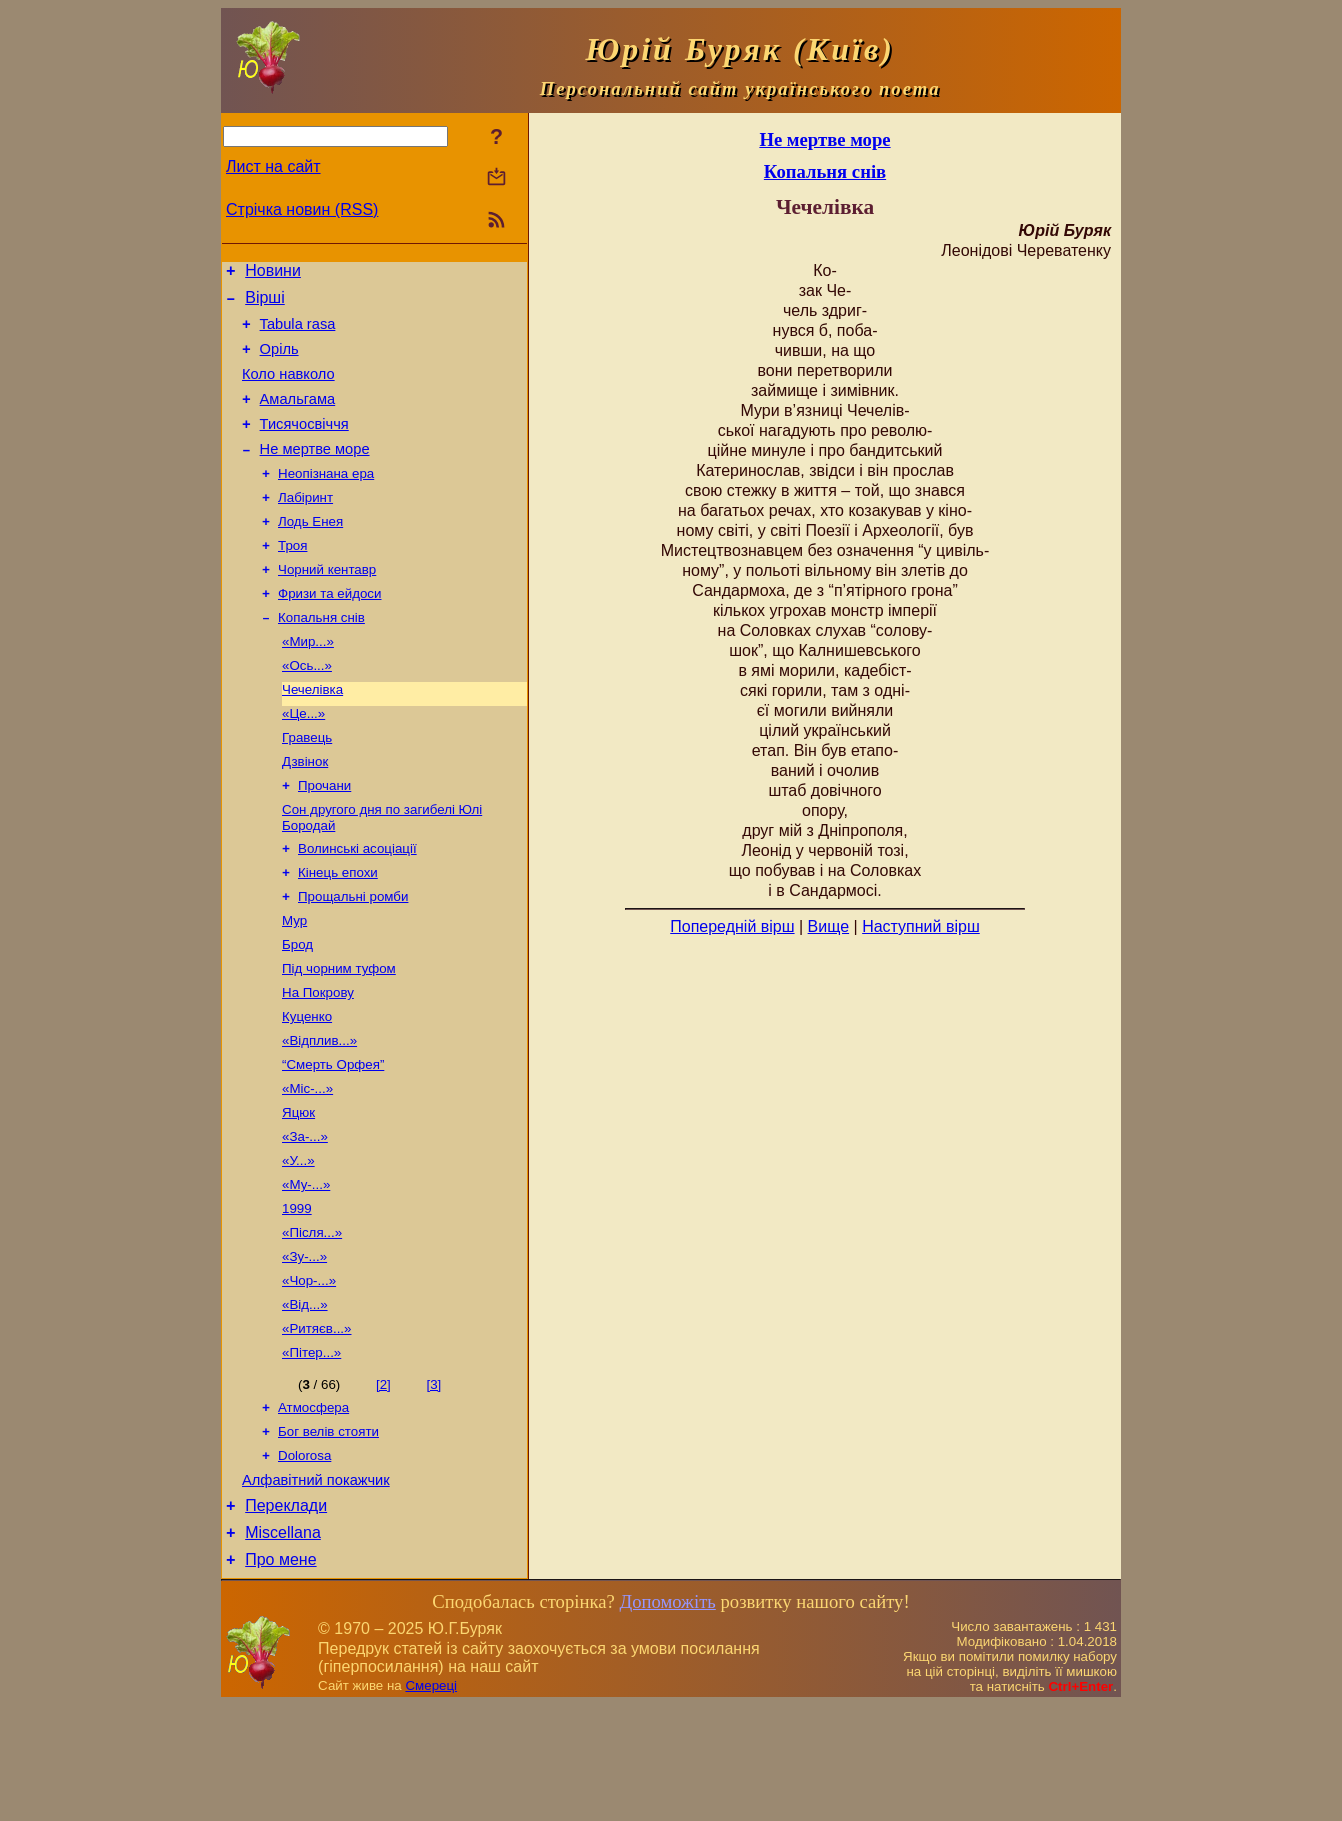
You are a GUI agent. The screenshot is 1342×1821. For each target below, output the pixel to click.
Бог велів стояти (328, 1533)
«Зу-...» (304, 1346)
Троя (292, 577)
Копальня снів (321, 655)
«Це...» (303, 759)
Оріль (279, 361)
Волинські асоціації (357, 904)
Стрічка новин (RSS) (302, 209)
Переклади (286, 1615)
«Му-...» (306, 1268)
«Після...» (312, 1320)
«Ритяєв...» (316, 1424)
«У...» (298, 1242)
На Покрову (318, 1060)
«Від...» (305, 1398)
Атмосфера (313, 1507)
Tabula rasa (298, 333)
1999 (297, 1294)
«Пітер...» (311, 1450)
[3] (433, 1482)
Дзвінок (305, 811)
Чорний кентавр (327, 603)
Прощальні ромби (353, 956)
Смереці (431, 1801)
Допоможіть (667, 1717)
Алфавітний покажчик (316, 1587)
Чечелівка (312, 733)
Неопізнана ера (326, 499)
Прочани (324, 837)
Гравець (307, 785)
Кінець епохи (338, 930)
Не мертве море (315, 473)
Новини (273, 273)
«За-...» (305, 1216)
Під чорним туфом (339, 1034)
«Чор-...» (309, 1372)
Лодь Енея (310, 551)
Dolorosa (304, 1559)
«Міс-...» (307, 1164)
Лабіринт (305, 525)
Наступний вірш (921, 926)
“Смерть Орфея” (333, 1138)
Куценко (307, 1086)
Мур (294, 982)
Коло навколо (288, 389)
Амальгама (298, 417)
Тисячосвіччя (304, 445)
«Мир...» (308, 681)
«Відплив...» (319, 1112)
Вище (829, 926)
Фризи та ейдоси (329, 629)
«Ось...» (307, 707)
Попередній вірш (732, 926)
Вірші (265, 303)
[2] (383, 1482)
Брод (297, 1008)
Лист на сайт (273, 166)
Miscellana (283, 1645)
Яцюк (298, 1190)
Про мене (280, 1675)
